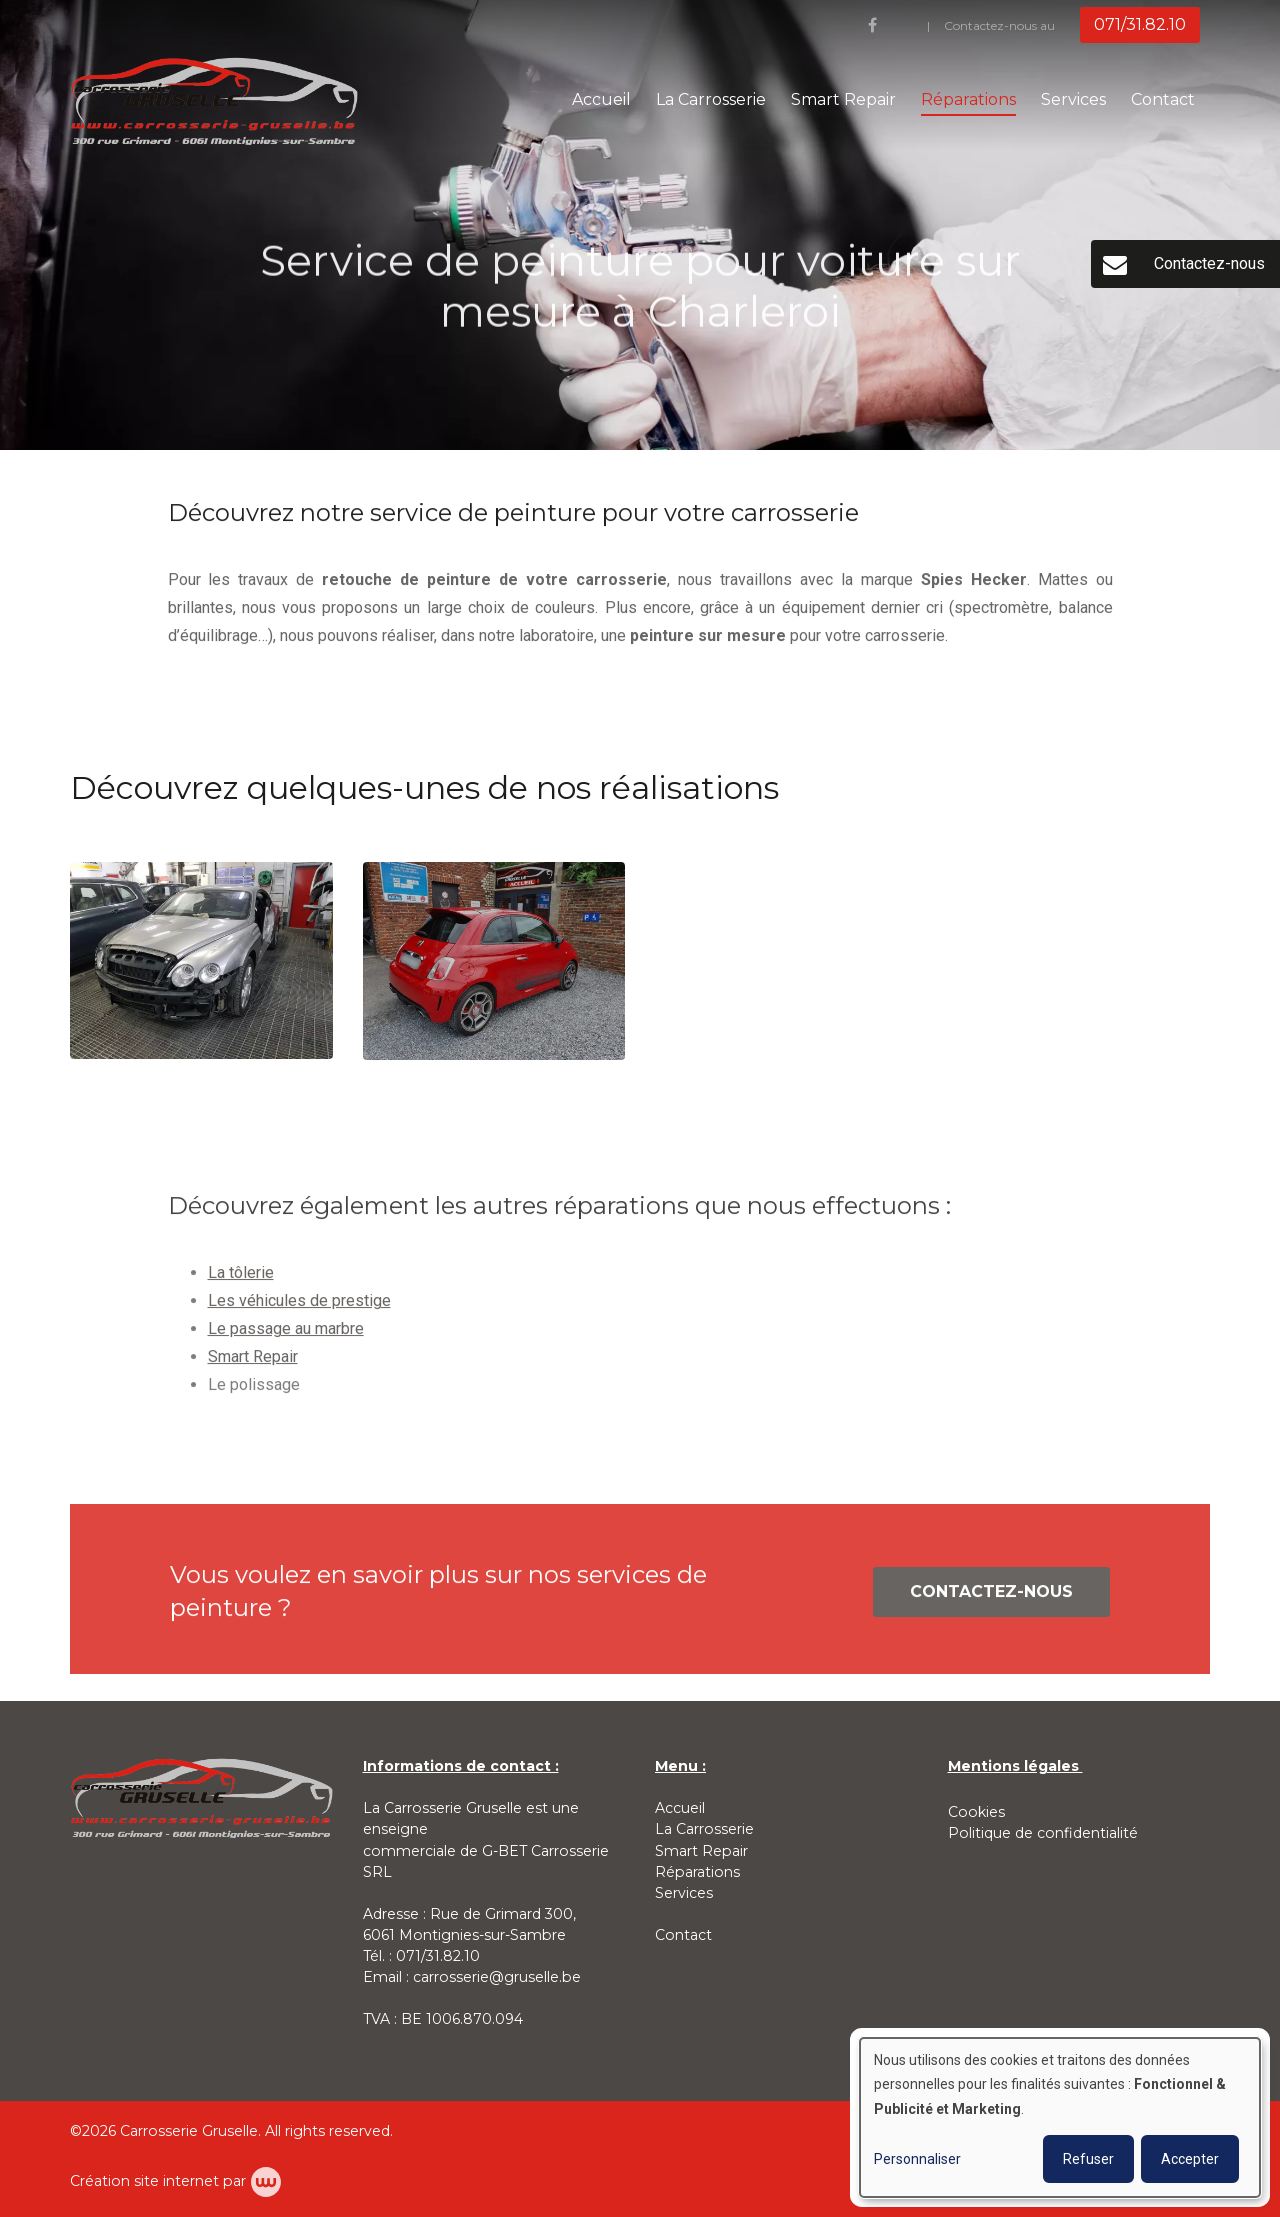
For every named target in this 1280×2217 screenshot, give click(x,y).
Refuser (1088, 2159)
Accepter (1190, 2159)
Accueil (601, 99)
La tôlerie (241, 1278)
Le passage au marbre (286, 1334)
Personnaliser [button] (917, 2159)
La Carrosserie (711, 99)
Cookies (976, 1812)
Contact (1163, 99)
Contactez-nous (991, 1597)
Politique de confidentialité (1043, 1833)
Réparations (968, 99)
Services (1073, 99)
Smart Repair (843, 99)
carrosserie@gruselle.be (497, 1977)
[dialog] (1060, 2117)
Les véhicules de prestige (299, 1306)
